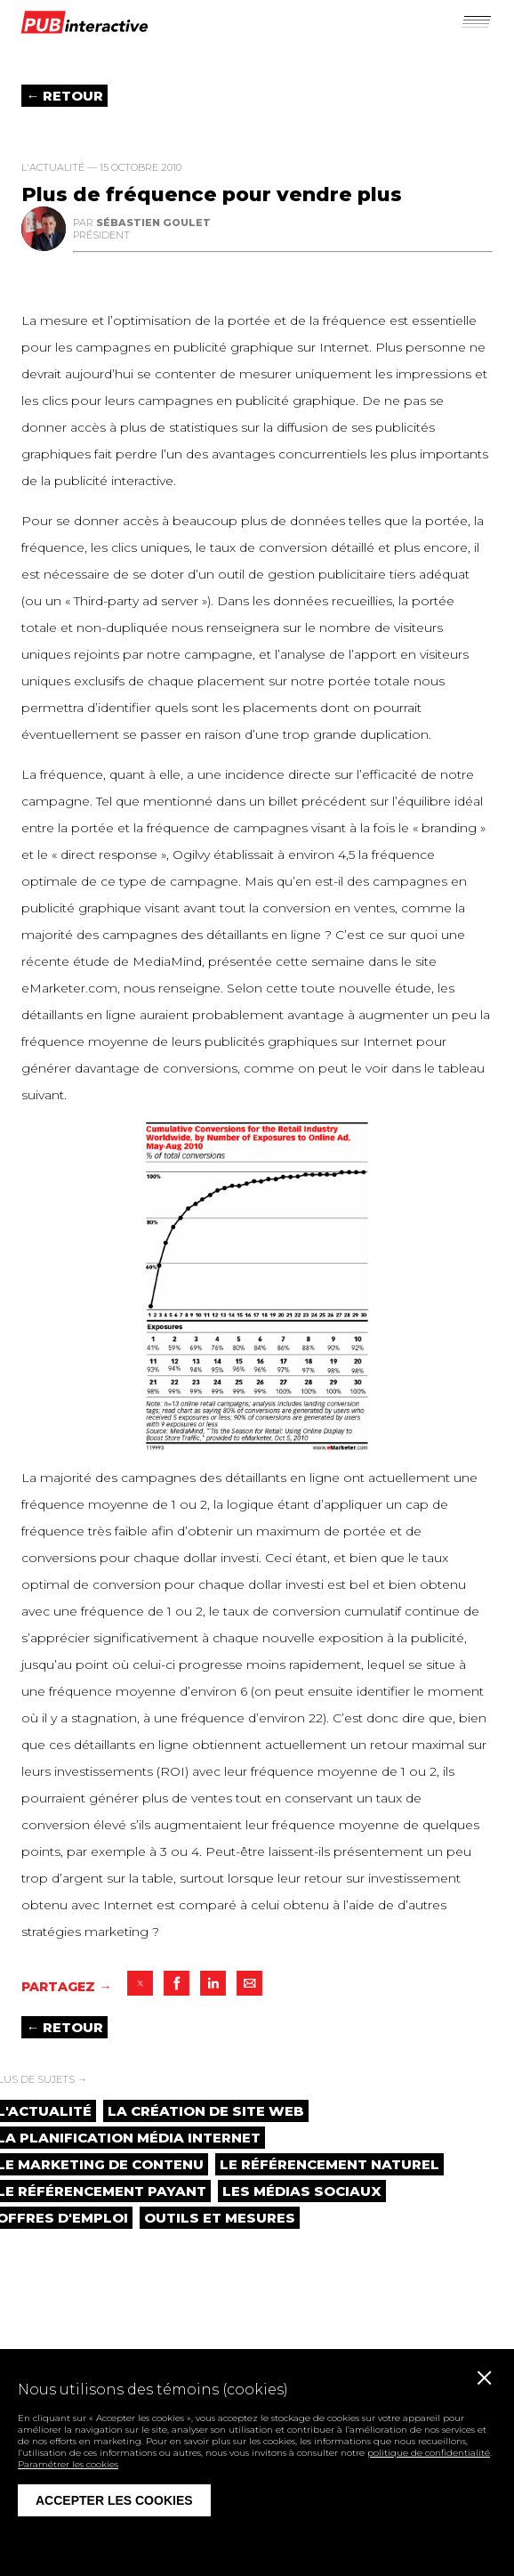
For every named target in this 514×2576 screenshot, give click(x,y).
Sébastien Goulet (153, 222)
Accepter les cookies (114, 2500)
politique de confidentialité (428, 2453)
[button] (475, 20)
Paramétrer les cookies (68, 2464)
